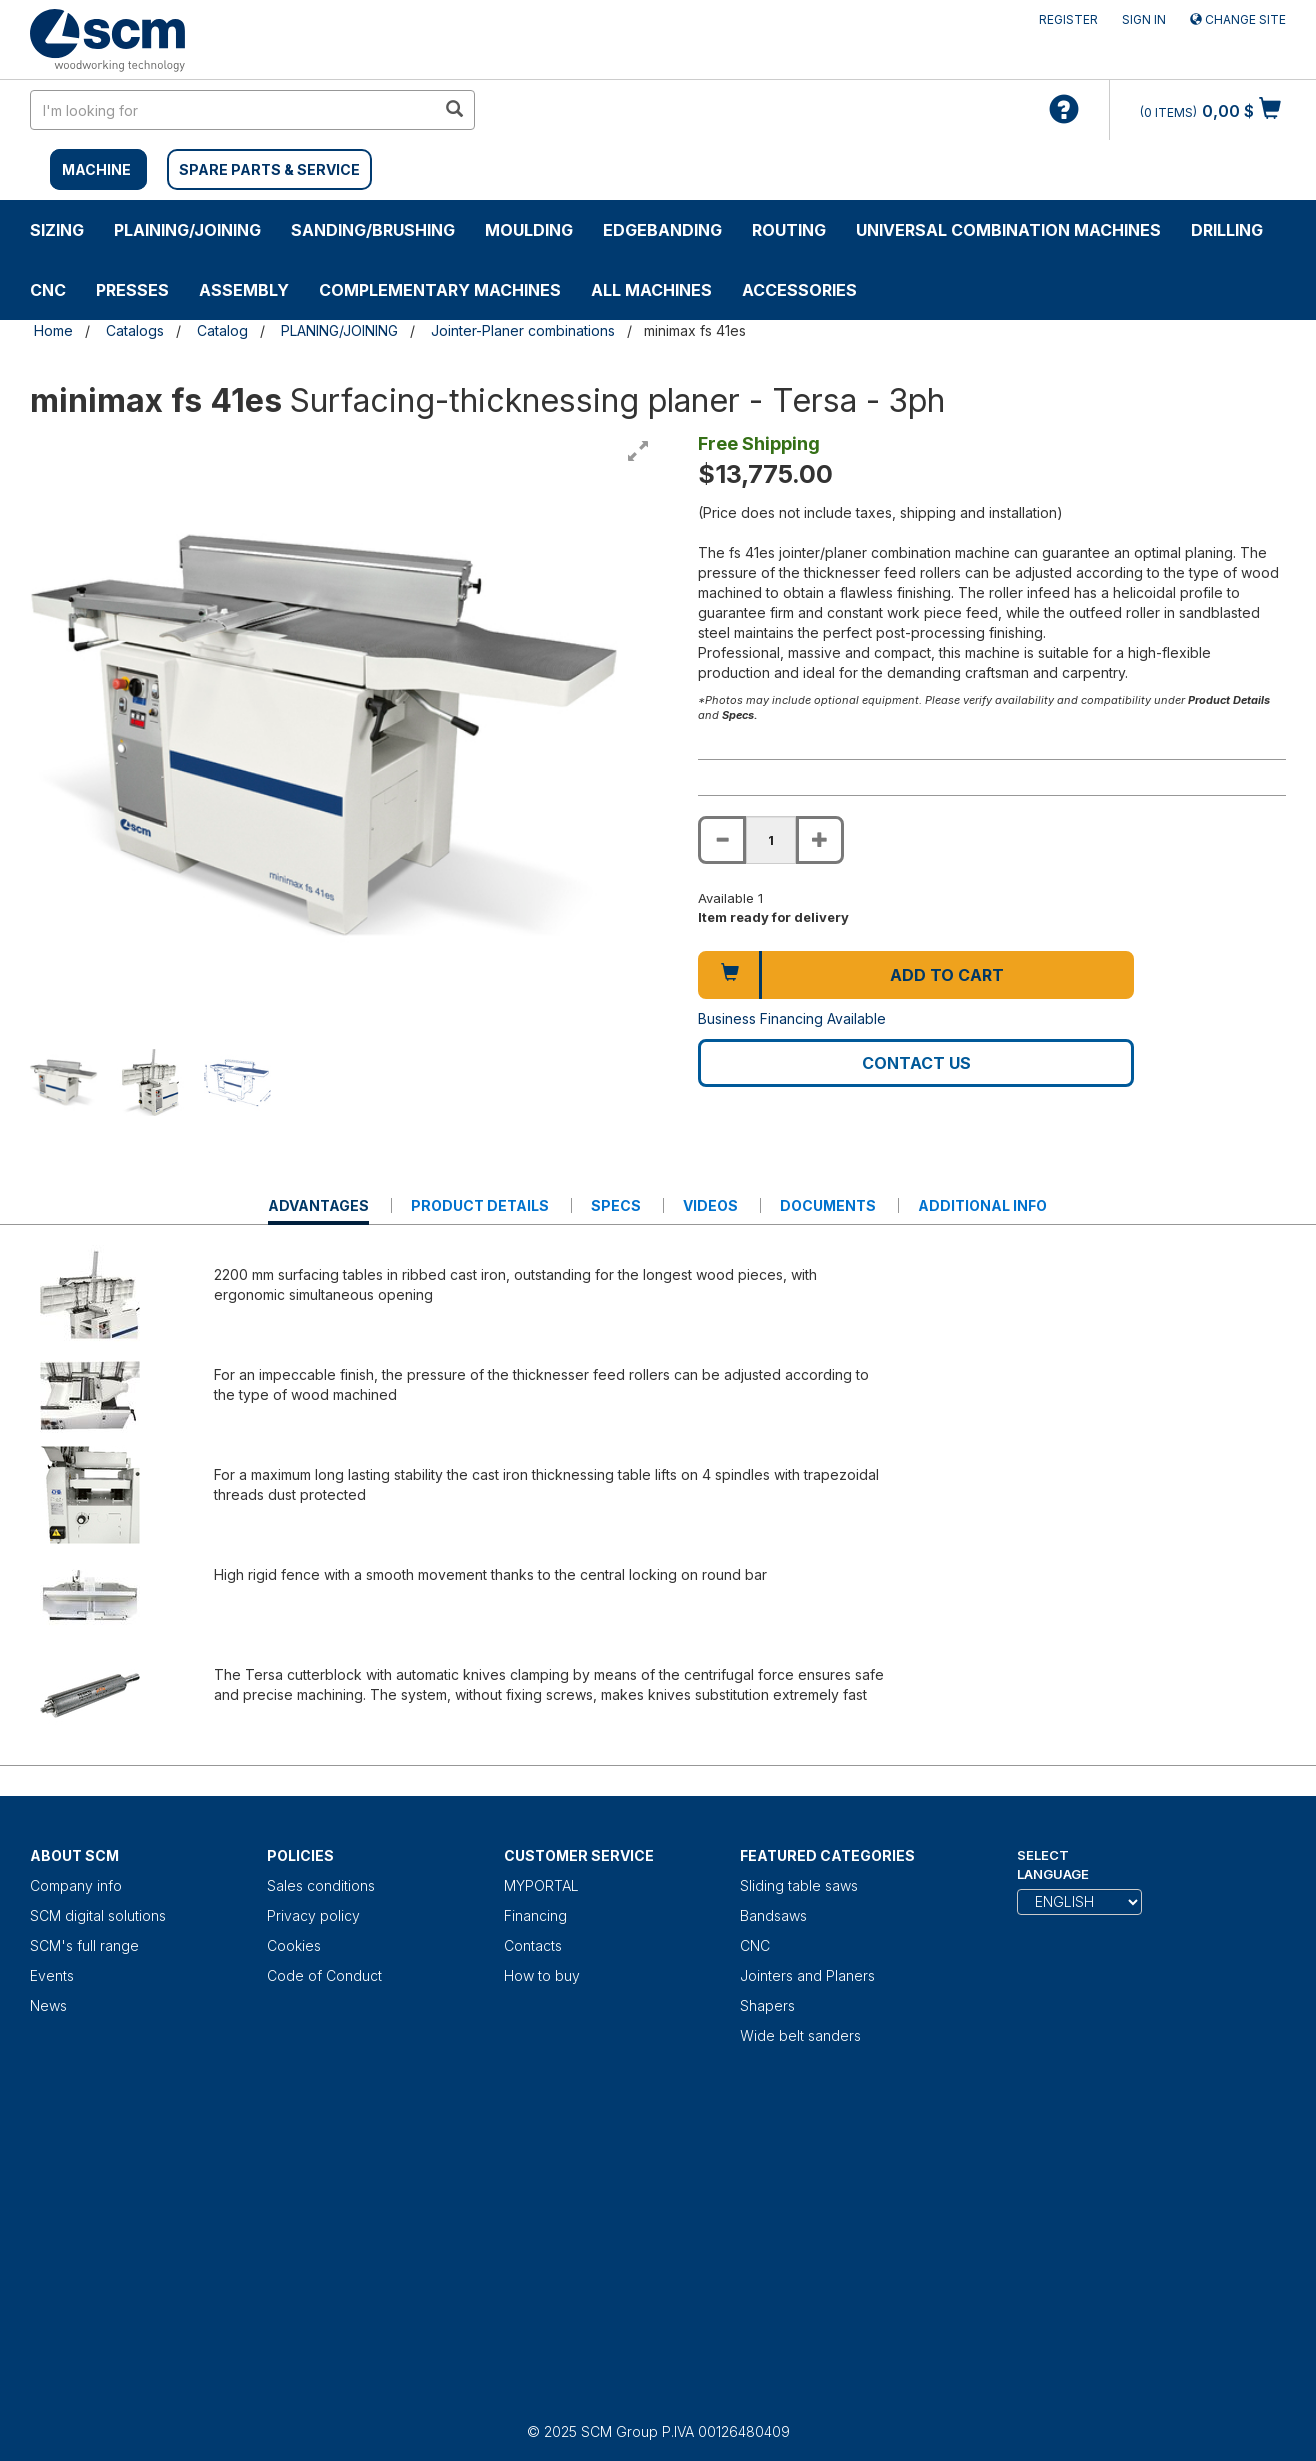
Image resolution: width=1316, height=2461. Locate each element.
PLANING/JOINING (339, 330)
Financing (535, 1915)
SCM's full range (84, 1945)
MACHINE (96, 169)
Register (1068, 19)
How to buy (542, 1975)
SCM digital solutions (98, 1915)
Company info (76, 1885)
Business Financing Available (792, 1018)
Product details (480, 1205)
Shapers (767, 2005)
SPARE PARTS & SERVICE (269, 169)
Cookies (294, 1945)
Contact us (916, 1063)
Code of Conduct (324, 1975)
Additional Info (982, 1205)
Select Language (1053, 1864)
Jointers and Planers (807, 1975)
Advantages (318, 1210)
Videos (710, 1205)
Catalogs (135, 330)
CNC (48, 290)
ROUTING (789, 230)
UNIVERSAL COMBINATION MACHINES (1008, 230)
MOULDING (529, 230)
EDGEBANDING (662, 230)
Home (53, 330)
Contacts (533, 1945)
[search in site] (233, 110)
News (48, 2005)
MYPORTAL (541, 1885)
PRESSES (132, 290)
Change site (1238, 19)
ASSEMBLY (244, 290)
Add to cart (947, 975)
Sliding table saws (799, 1885)
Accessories (799, 290)
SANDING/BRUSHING (373, 230)
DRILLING (1227, 230)
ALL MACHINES (651, 290)
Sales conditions (321, 1885)
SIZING (57, 230)
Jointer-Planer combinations (523, 330)
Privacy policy (313, 1915)
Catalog (222, 330)
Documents (828, 1205)
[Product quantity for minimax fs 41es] (771, 840)
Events (52, 1975)
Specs (616, 1205)
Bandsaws (773, 1915)
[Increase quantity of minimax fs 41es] (820, 840)
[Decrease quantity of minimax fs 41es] (722, 840)
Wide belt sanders (800, 2035)
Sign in (1144, 19)
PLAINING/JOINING (187, 230)
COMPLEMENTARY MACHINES (440, 290)
